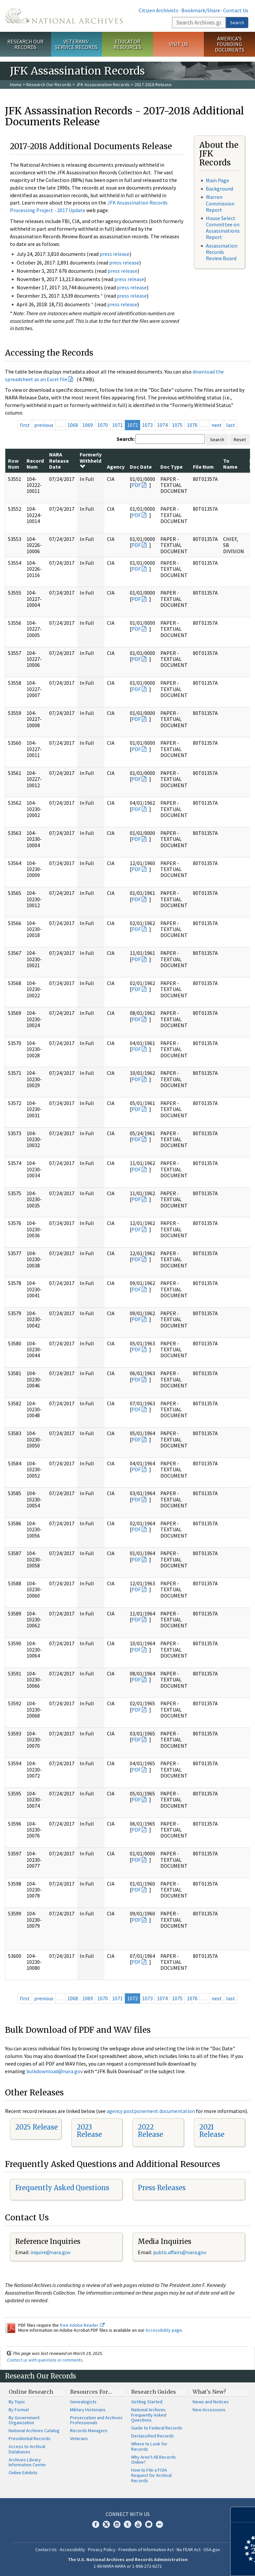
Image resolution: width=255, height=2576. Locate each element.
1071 (117, 425)
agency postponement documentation (151, 2111)
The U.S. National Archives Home (64, 16)
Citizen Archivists (158, 10)
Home (16, 85)
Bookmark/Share (200, 10)
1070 (102, 425)
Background (219, 188)
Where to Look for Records (149, 2446)
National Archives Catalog (34, 2430)
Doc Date (141, 466)
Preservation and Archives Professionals (96, 2420)
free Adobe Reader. (82, 2325)
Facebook (96, 2524)
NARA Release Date (59, 460)
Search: (125, 439)
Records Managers (89, 2430)
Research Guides (153, 2391)
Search (237, 23)
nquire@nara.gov (51, 2252)
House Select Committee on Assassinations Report (223, 228)
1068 (72, 425)
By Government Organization (24, 2420)
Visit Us (178, 44)
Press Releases (162, 2188)
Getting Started (146, 2402)
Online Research (31, 2391)
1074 (162, 425)
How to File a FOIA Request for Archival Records (151, 2475)
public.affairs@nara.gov (179, 2252)
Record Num (35, 463)
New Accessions (209, 2410)
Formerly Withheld (91, 460)
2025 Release (36, 2127)
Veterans (79, 2438)
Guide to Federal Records (156, 2428)
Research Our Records (25, 44)
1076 (192, 425)
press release (114, 254)
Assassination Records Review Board (221, 252)
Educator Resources (127, 44)
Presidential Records (29, 2438)
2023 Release (89, 2130)
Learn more (195, 2564)
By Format (19, 2410)
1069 (87, 425)
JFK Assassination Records (103, 85)
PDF (136, 485)
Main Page (217, 180)
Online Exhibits (23, 2473)
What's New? (209, 2391)
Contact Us (235, 10)
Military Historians (88, 2410)
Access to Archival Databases (27, 2449)
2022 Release (150, 2130)
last (230, 425)
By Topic (17, 2402)
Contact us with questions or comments (44, 2360)
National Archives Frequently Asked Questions (148, 2415)
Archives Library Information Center (27, 2462)
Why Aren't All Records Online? (153, 2459)
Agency (116, 466)
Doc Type (171, 466)
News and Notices (211, 2402)
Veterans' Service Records (76, 44)
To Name (230, 463)
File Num (203, 466)
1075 (177, 425)
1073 (147, 425)
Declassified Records (152, 2436)
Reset (240, 439)
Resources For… (91, 2391)
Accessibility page (163, 2330)
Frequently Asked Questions (62, 2188)
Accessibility (72, 2549)
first (25, 425)
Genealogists (83, 2402)
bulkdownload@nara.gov (54, 2071)
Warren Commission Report (220, 203)
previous (43, 425)
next (217, 425)
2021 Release (211, 2130)
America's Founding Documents (229, 44)
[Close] (247, 2514)
